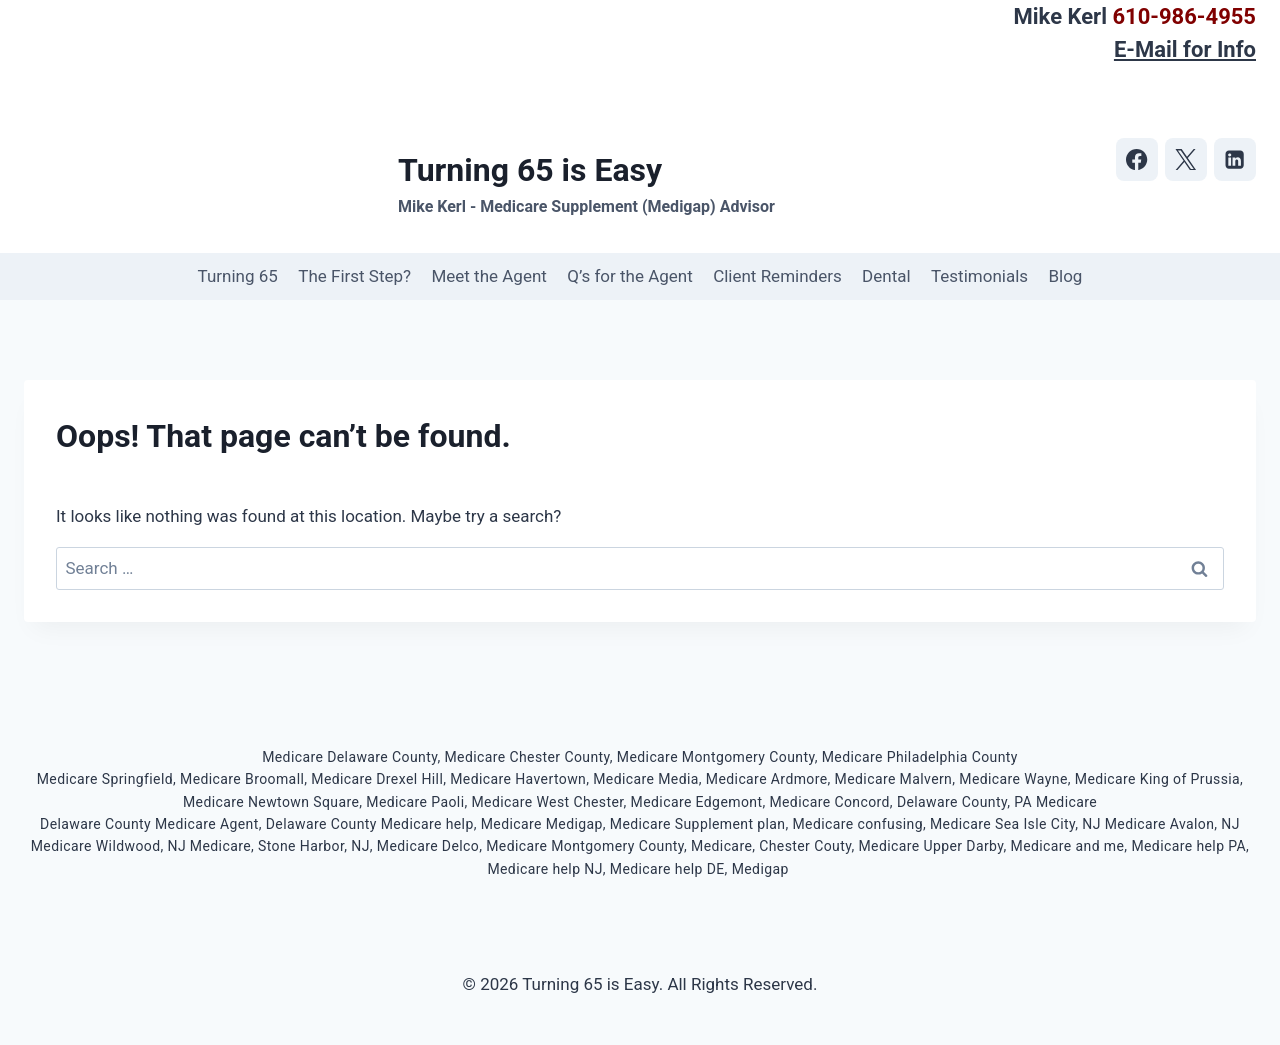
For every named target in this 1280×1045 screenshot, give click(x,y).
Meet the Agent (488, 276)
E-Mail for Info (1185, 49)
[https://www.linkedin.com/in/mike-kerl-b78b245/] (1235, 159)
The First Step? (354, 276)
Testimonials (979, 276)
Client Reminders (777, 276)
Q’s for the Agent (630, 276)
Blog (1065, 276)
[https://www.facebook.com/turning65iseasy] (1137, 159)
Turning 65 (238, 276)
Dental (886, 276)
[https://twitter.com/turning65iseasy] (1186, 159)
